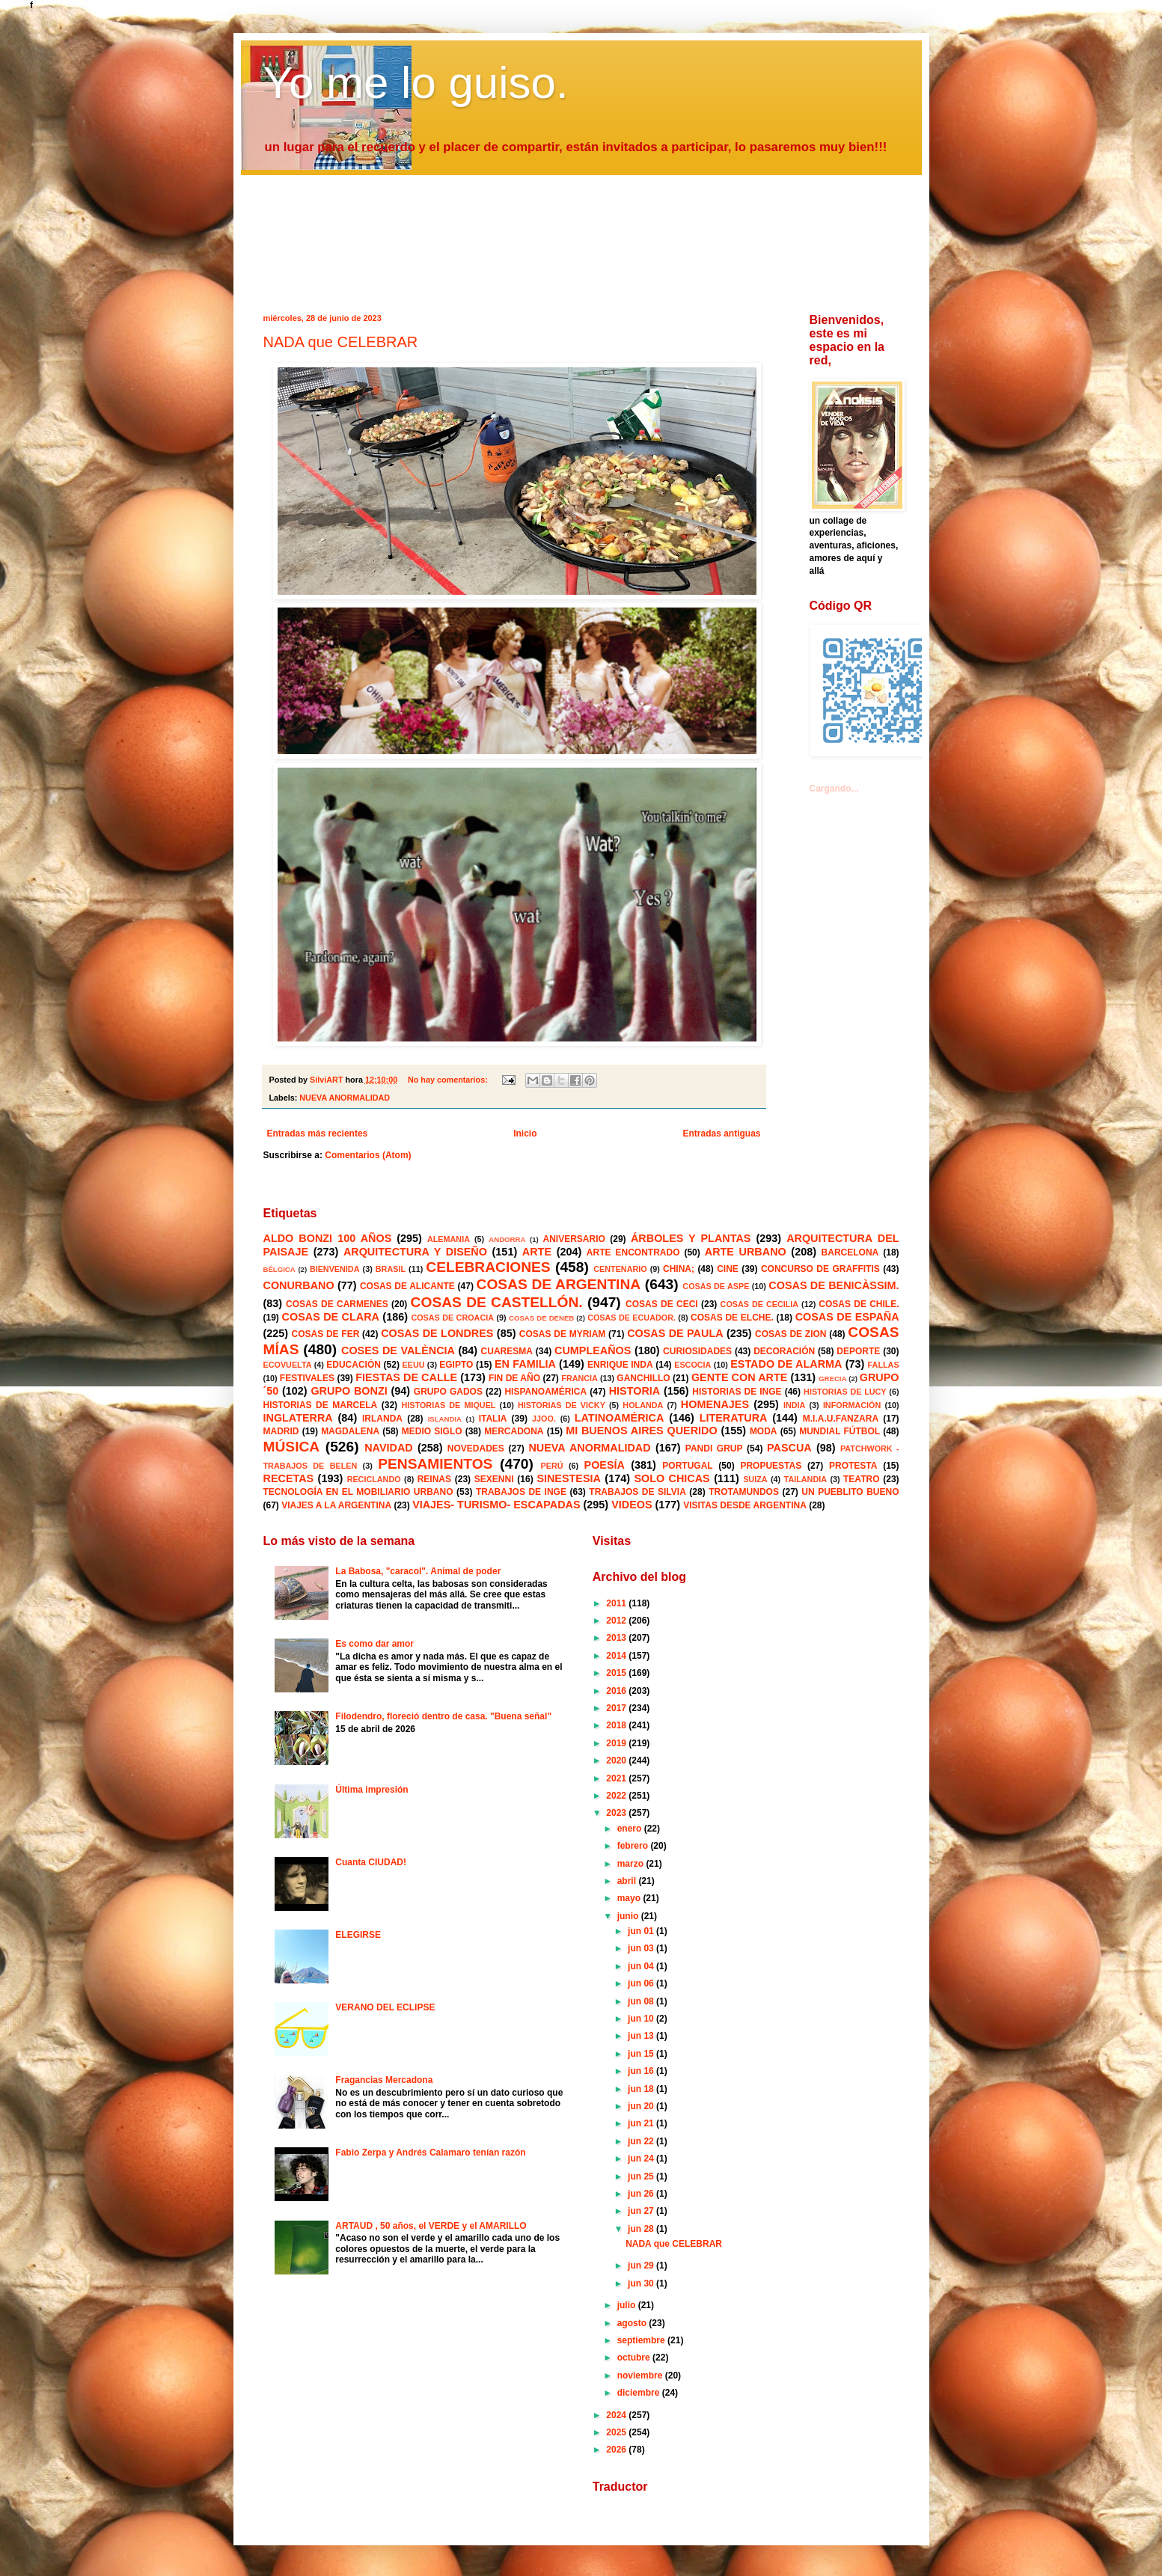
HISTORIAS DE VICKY (561, 1405)
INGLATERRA (298, 1418)
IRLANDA (382, 1418)
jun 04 (642, 1966)
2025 (617, 2432)
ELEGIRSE (358, 1935)
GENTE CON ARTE (739, 1377)
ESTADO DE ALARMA (786, 1364)
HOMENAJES (715, 1404)
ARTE (536, 1252)
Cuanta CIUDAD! (370, 1862)
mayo (630, 1898)
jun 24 (642, 2158)
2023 (617, 1813)
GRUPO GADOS (448, 1391)
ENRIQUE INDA (620, 1364)
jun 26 (642, 2193)
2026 (617, 2449)
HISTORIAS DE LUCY (845, 1391)
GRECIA (832, 1378)
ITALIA (493, 1418)
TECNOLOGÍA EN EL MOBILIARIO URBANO (358, 1492)
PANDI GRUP (714, 1448)
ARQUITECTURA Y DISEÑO (415, 1252)
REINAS (434, 1479)
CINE (728, 1269)
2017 (617, 1708)
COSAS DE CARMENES (337, 1304)
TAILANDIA (805, 1479)
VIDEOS (631, 1505)
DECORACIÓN (784, 1351)
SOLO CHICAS (671, 1478)
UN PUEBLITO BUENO (850, 1492)
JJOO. (544, 1418)
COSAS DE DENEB (541, 1318)
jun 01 (642, 1931)
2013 (617, 1638)
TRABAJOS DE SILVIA (637, 1492)
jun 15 (642, 2054)
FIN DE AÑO (514, 1378)
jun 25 (642, 2176)
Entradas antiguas (721, 1133)
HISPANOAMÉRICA (545, 1391)
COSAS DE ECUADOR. (631, 1317)
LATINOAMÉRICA (619, 1418)
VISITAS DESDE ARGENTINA (745, 1505)
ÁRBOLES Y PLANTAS (690, 1238)
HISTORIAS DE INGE (736, 1391)
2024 (617, 2415)
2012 (617, 1620)
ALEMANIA (448, 1239)
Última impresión (371, 1789)
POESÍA (604, 1465)
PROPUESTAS (770, 1465)
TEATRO (861, 1479)
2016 (617, 1691)
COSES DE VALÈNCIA (398, 1350)
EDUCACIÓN (353, 1364)
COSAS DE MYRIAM (562, 1334)
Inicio (524, 1133)
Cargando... (834, 788)
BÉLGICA (279, 1269)
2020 (617, 1760)
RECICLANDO (374, 1479)
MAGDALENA (350, 1431)
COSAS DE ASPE (715, 1286)
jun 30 (642, 2283)
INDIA (794, 1405)
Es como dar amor (374, 1644)
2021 (617, 1778)
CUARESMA (507, 1351)
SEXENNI (494, 1479)
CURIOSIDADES (697, 1351)
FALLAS (883, 1364)
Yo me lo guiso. (416, 83)
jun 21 (642, 2123)
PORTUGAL (687, 1465)
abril (628, 1881)
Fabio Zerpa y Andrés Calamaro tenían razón (430, 2152)
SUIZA (755, 1479)
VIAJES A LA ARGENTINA (336, 1505)
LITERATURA (734, 1418)
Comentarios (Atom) (368, 1155)
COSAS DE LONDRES (437, 1333)
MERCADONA (513, 1431)
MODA (763, 1431)
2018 (617, 1725)
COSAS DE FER (326, 1334)
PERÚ (552, 1465)
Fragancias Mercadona (383, 2080)
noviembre (641, 2375)
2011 (617, 1603)
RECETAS (288, 1478)
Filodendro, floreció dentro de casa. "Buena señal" (443, 1716)
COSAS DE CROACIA (452, 1317)
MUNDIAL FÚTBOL (839, 1431)
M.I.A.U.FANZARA (840, 1418)
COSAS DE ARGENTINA (559, 1284)
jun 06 (642, 1983)
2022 (617, 1795)
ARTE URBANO (745, 1252)
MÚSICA (291, 1446)
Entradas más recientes (317, 1133)
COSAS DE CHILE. (859, 1304)
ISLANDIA (445, 1419)
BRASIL (391, 1268)
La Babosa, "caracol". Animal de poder (418, 1571)
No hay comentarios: (449, 1079)
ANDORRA (507, 1239)
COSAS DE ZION (790, 1334)
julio (627, 2305)
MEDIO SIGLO (432, 1431)
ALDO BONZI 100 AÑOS (327, 1238)
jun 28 (642, 2229)
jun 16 (642, 2071)
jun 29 (642, 2265)
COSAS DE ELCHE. (732, 1317)
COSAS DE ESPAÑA (847, 1317)
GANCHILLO (643, 1378)
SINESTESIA (568, 1478)
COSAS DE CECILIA (760, 1304)
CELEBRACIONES (488, 1267)
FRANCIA (579, 1378)
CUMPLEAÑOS (592, 1350)
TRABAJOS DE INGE (521, 1492)
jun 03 (642, 1948)
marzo (631, 1863)
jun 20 (642, 2106)
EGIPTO (456, 1364)
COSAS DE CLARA (330, 1317)
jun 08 (642, 2001)
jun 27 (642, 2211)
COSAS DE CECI (662, 1304)
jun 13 (642, 2036)
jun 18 (642, 2089)
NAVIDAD (388, 1448)
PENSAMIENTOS (435, 1464)
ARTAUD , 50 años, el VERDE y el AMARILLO (430, 2226)
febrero (634, 1846)
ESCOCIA (692, 1364)
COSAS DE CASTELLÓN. (497, 1302)
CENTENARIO (619, 1268)
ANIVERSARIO (574, 1239)
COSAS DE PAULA (675, 1333)
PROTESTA (853, 1465)
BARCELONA (850, 1252)
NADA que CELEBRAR (340, 342)
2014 (617, 1655)
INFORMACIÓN (852, 1405)
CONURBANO (298, 1285)
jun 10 (642, 2018)
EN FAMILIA (525, 1364)
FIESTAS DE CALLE (406, 1377)
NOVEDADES (475, 1448)
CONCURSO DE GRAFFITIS (820, 1269)
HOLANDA (643, 1405)
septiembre (642, 2340)
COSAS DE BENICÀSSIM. (833, 1285)
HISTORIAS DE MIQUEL (449, 1405)
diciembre (639, 2392)
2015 (617, 1673)
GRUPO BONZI (349, 1391)
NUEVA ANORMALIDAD (344, 1097)
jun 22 (642, 2141)
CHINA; (678, 1269)
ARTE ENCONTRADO (633, 1252)
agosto (633, 2323)
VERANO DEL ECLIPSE (385, 2007)
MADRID (281, 1431)
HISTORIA (635, 1391)
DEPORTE (858, 1351)
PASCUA (789, 1448)
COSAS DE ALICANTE (407, 1286)
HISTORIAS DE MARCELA (320, 1405)
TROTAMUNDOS (744, 1492)
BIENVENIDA (335, 1268)
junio (629, 1916)
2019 (617, 1743)
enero (630, 1828)
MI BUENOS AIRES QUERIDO (642, 1431)
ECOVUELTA (287, 1364)
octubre (634, 2357)
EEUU (414, 1364)
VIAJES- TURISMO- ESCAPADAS (496, 1505)
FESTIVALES (307, 1378)
